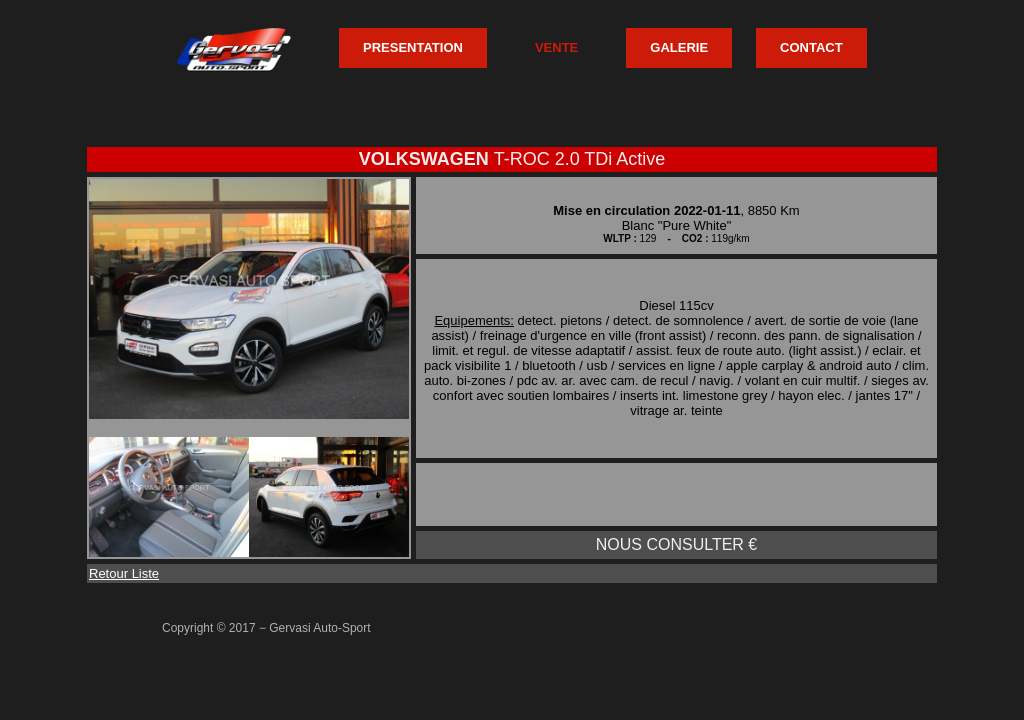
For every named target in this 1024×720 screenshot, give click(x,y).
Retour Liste (124, 573)
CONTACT (811, 47)
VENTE (556, 47)
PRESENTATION (413, 47)
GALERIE (679, 47)
